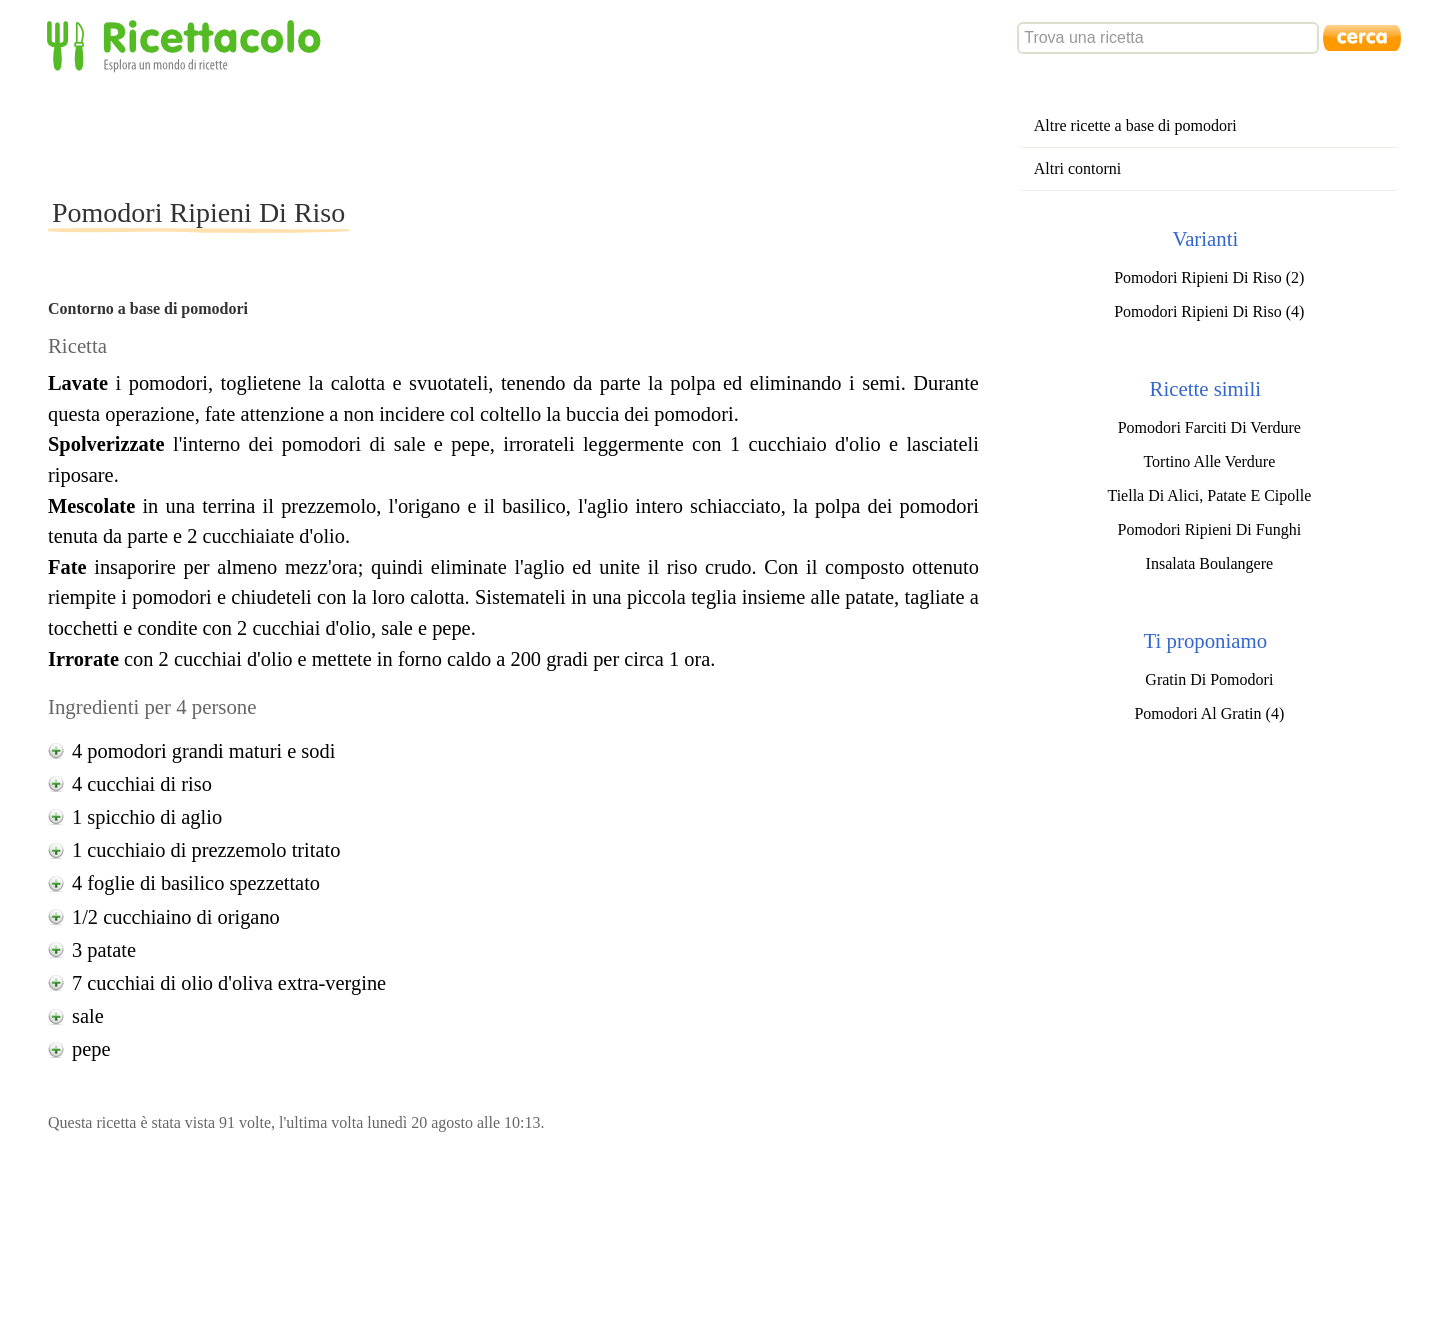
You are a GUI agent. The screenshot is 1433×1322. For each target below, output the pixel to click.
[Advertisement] (412, 134)
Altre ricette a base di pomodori (1135, 125)
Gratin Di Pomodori (1209, 679)
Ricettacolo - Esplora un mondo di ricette (188, 44)
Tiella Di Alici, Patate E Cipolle (1209, 495)
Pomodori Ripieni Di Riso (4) (1209, 311)
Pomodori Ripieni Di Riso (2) (1209, 277)
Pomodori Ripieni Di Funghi (1210, 529)
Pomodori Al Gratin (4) (1209, 713)
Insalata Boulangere (1210, 563)
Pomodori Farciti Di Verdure (1209, 427)
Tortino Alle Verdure (1209, 461)
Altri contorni (1078, 168)
